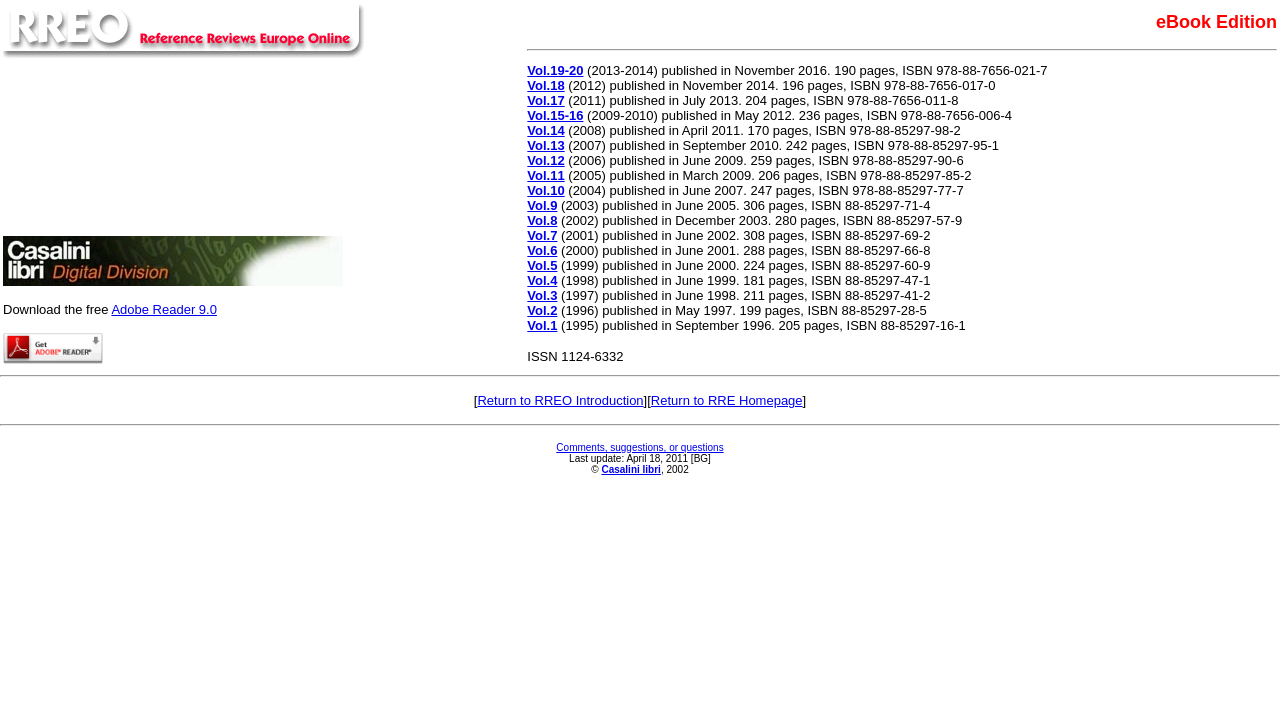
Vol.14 (545, 130)
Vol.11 (545, 175)
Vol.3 (542, 295)
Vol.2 (542, 310)
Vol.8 (542, 220)
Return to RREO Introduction (560, 400)
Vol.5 (542, 265)
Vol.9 (542, 205)
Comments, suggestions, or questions (639, 447)
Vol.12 (545, 160)
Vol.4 (542, 280)
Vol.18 (545, 85)
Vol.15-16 (555, 115)
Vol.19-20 (555, 70)
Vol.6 (542, 250)
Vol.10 (545, 190)
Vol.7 (542, 235)
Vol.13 (545, 145)
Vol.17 (545, 100)
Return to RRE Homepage (727, 400)
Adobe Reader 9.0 (164, 309)
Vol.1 (542, 325)
